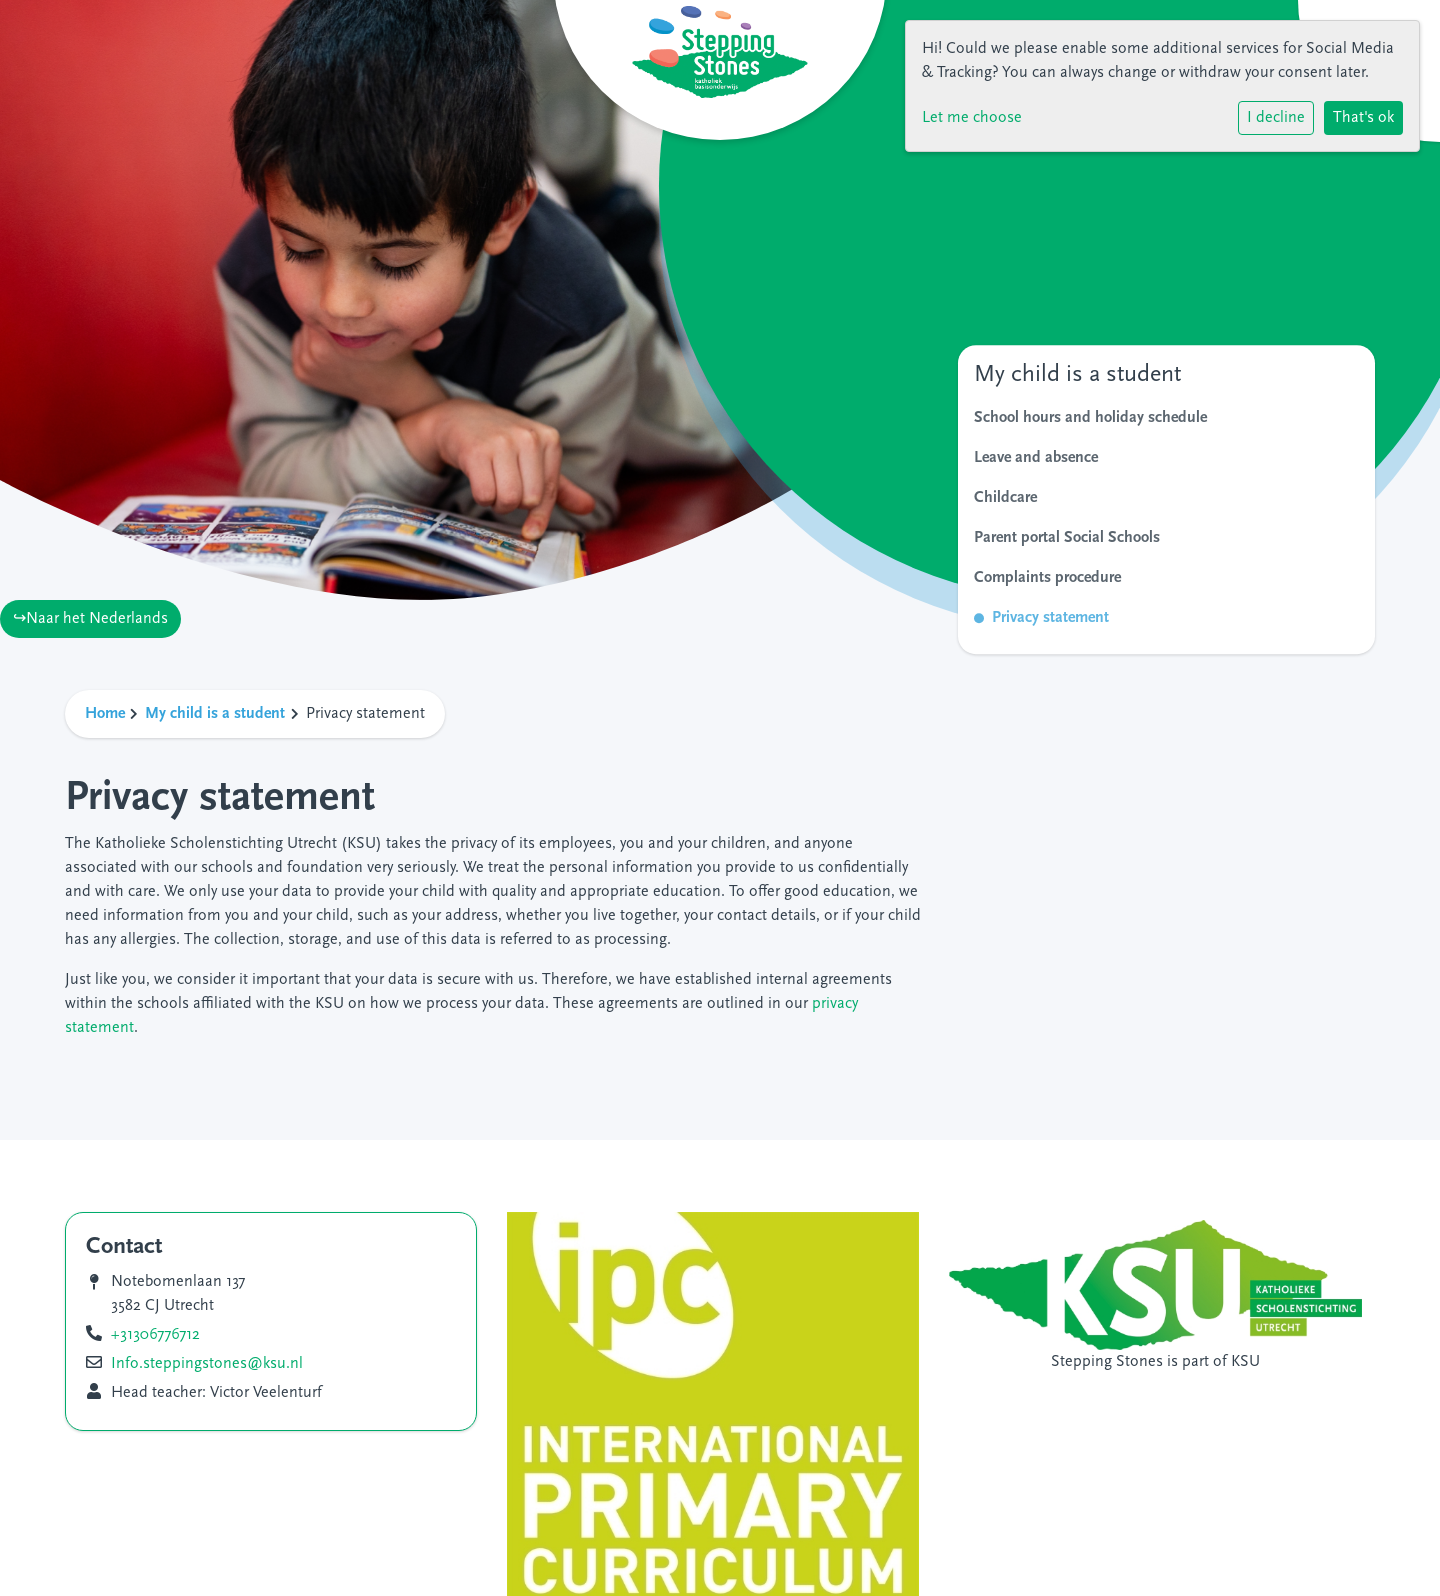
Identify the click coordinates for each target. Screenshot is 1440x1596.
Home (105, 714)
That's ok (1363, 118)
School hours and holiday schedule (1090, 418)
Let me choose (972, 118)
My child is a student (215, 714)
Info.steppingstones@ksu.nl (207, 1364)
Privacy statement (1050, 618)
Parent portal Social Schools (1067, 538)
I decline (1276, 118)
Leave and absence (1036, 458)
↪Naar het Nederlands (90, 619)
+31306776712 (155, 1335)
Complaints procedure (1047, 578)
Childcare (1005, 498)
